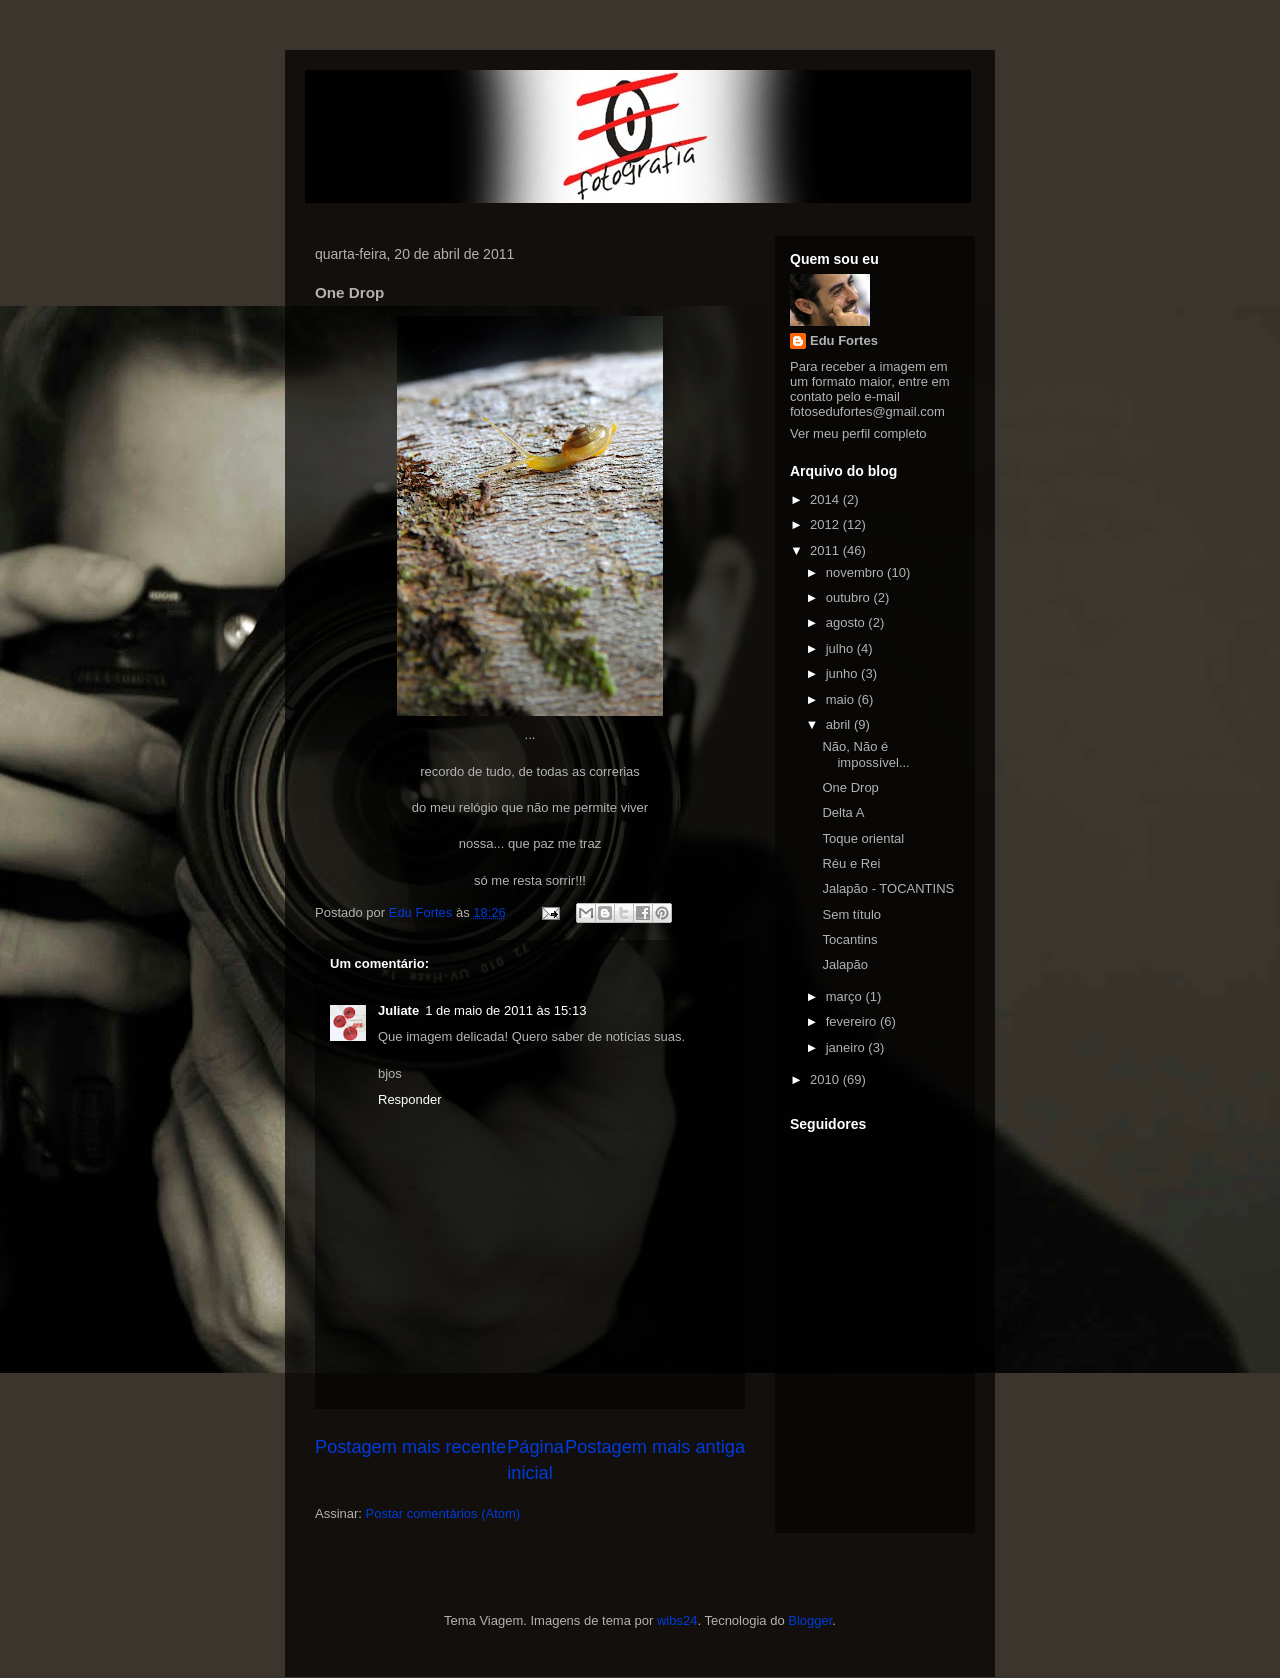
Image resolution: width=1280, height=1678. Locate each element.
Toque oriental (863, 838)
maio (842, 699)
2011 (826, 550)
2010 (826, 1079)
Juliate (398, 1010)
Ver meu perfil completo (858, 433)
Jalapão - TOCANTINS (888, 888)
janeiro (847, 1047)
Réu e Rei (851, 863)
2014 (826, 499)
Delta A (843, 812)
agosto (847, 622)
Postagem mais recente (410, 1447)
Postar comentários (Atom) (443, 1513)
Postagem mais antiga (655, 1447)
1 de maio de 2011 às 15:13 (505, 1010)
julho (841, 648)
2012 (826, 524)
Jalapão (845, 964)
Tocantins (849, 939)
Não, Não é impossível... (865, 754)
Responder (410, 1099)
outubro (850, 597)
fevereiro (853, 1021)
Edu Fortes (844, 340)
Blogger (810, 1620)
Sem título (851, 914)
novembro (856, 572)
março (846, 996)
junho (843, 673)
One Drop (850, 787)
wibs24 (677, 1620)
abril (840, 724)
